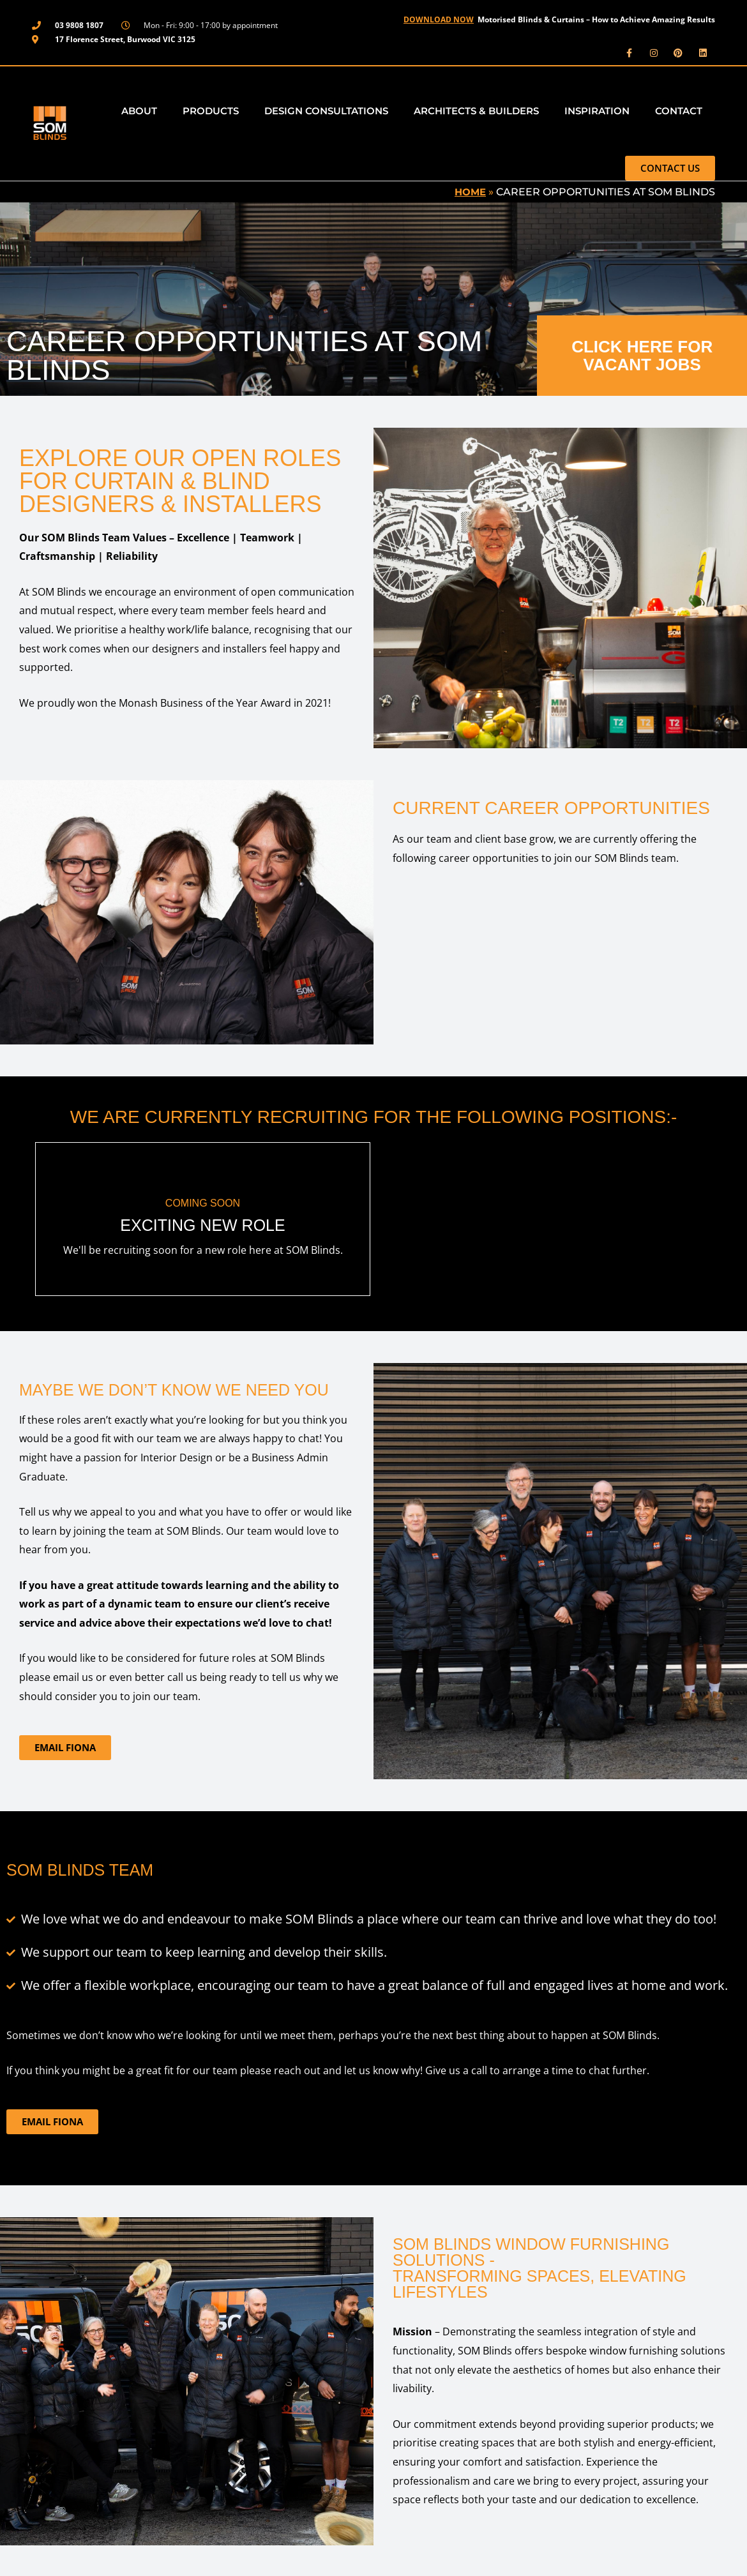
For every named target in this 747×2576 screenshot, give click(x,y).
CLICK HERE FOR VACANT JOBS (642, 354)
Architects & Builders (476, 109)
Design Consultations (326, 109)
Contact (678, 109)
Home (469, 191)
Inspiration (597, 109)
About (139, 109)
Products (211, 109)
